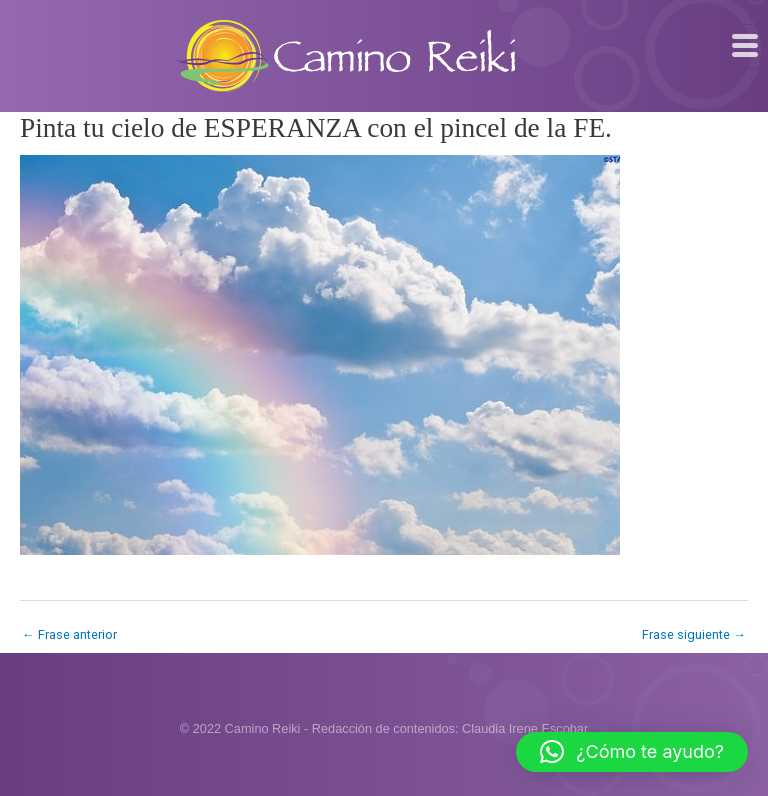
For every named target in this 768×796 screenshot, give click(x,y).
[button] (632, 752)
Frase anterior (69, 634)
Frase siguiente (694, 634)
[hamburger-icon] (745, 46)
